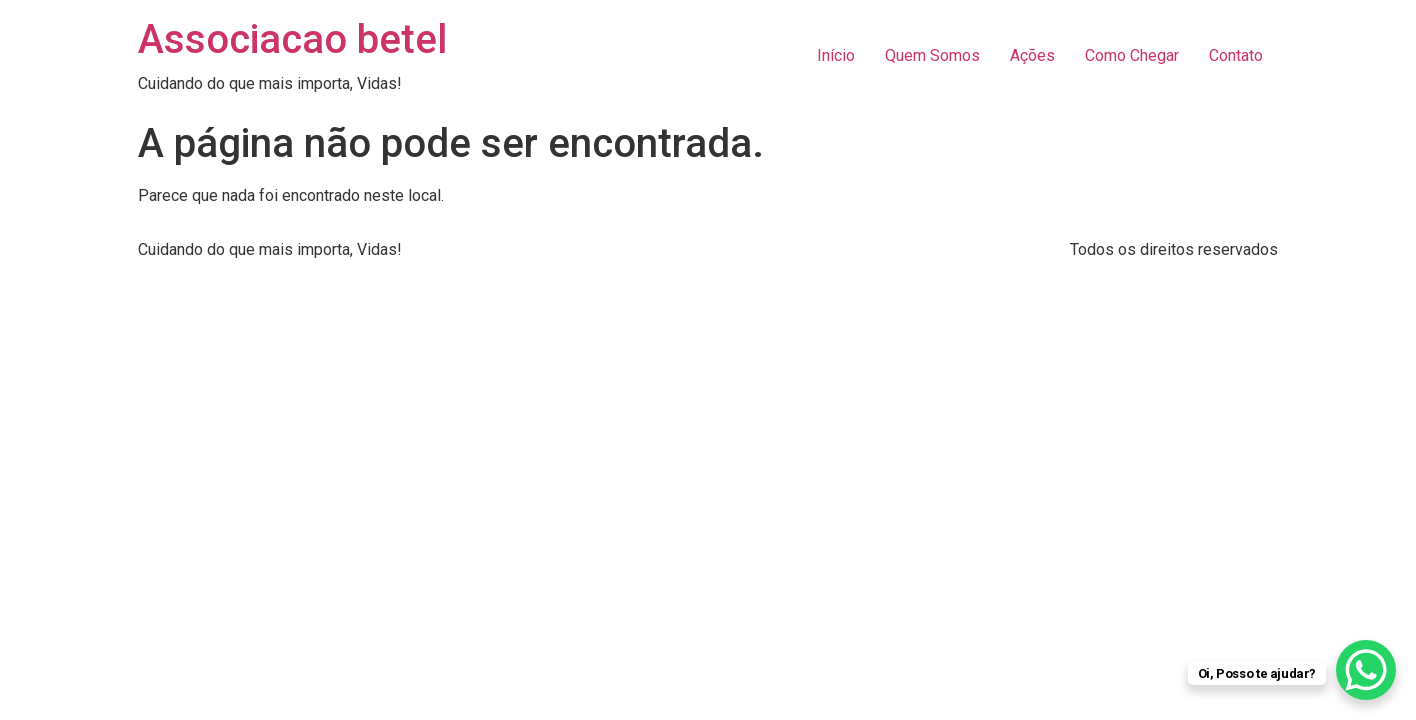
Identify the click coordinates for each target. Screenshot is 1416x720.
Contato (1236, 55)
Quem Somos (932, 55)
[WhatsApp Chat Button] (1366, 670)
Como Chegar (1132, 55)
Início (836, 55)
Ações (1032, 55)
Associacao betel (292, 39)
